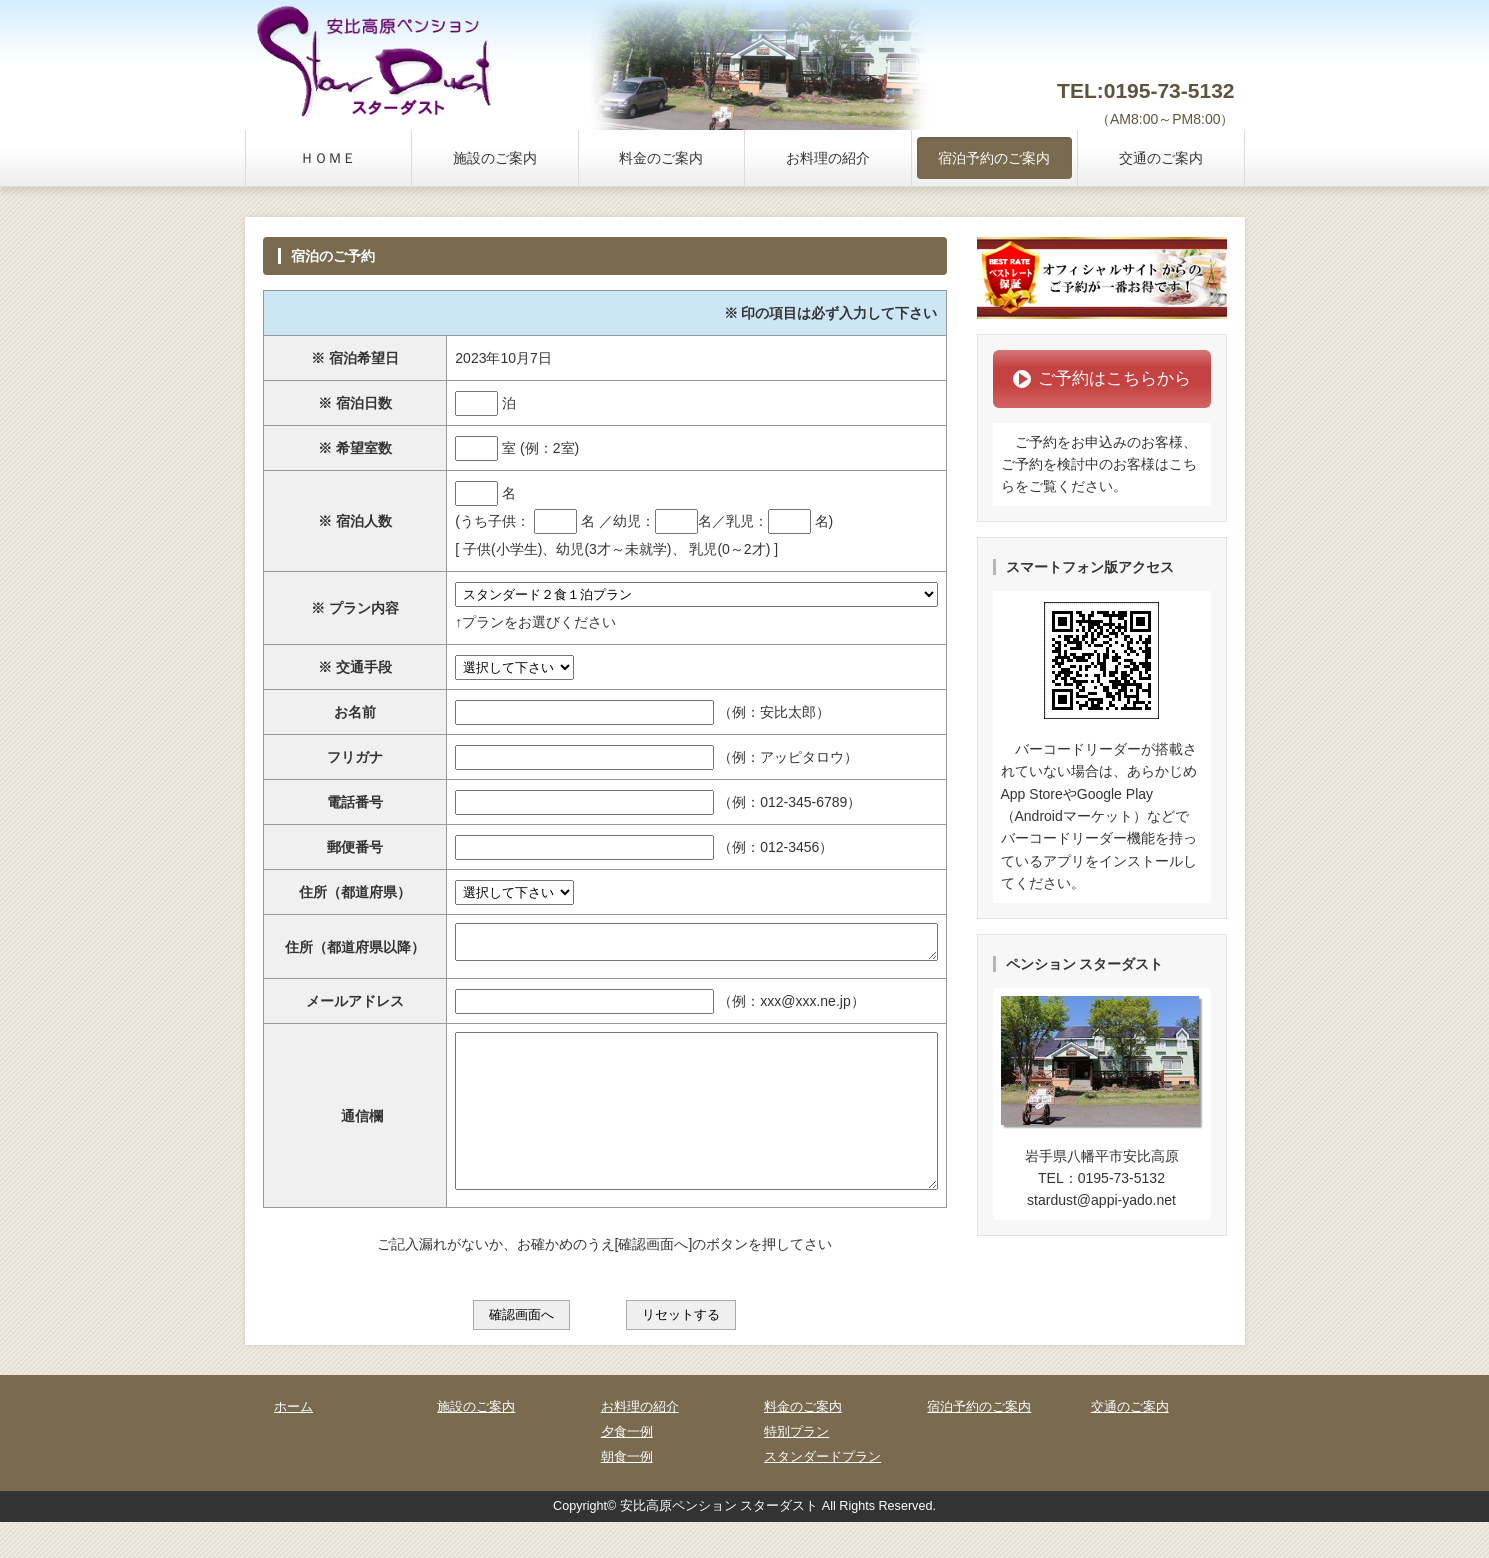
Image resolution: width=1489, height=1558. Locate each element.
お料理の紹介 (828, 158)
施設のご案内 (495, 158)
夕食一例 (627, 1468)
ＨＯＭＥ (328, 158)
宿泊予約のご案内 (994, 158)
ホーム (293, 1443)
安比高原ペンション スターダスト (719, 1542)
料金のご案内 (661, 158)
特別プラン (796, 1468)
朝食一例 (627, 1493)
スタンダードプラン (822, 1493)
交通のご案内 (1161, 158)
